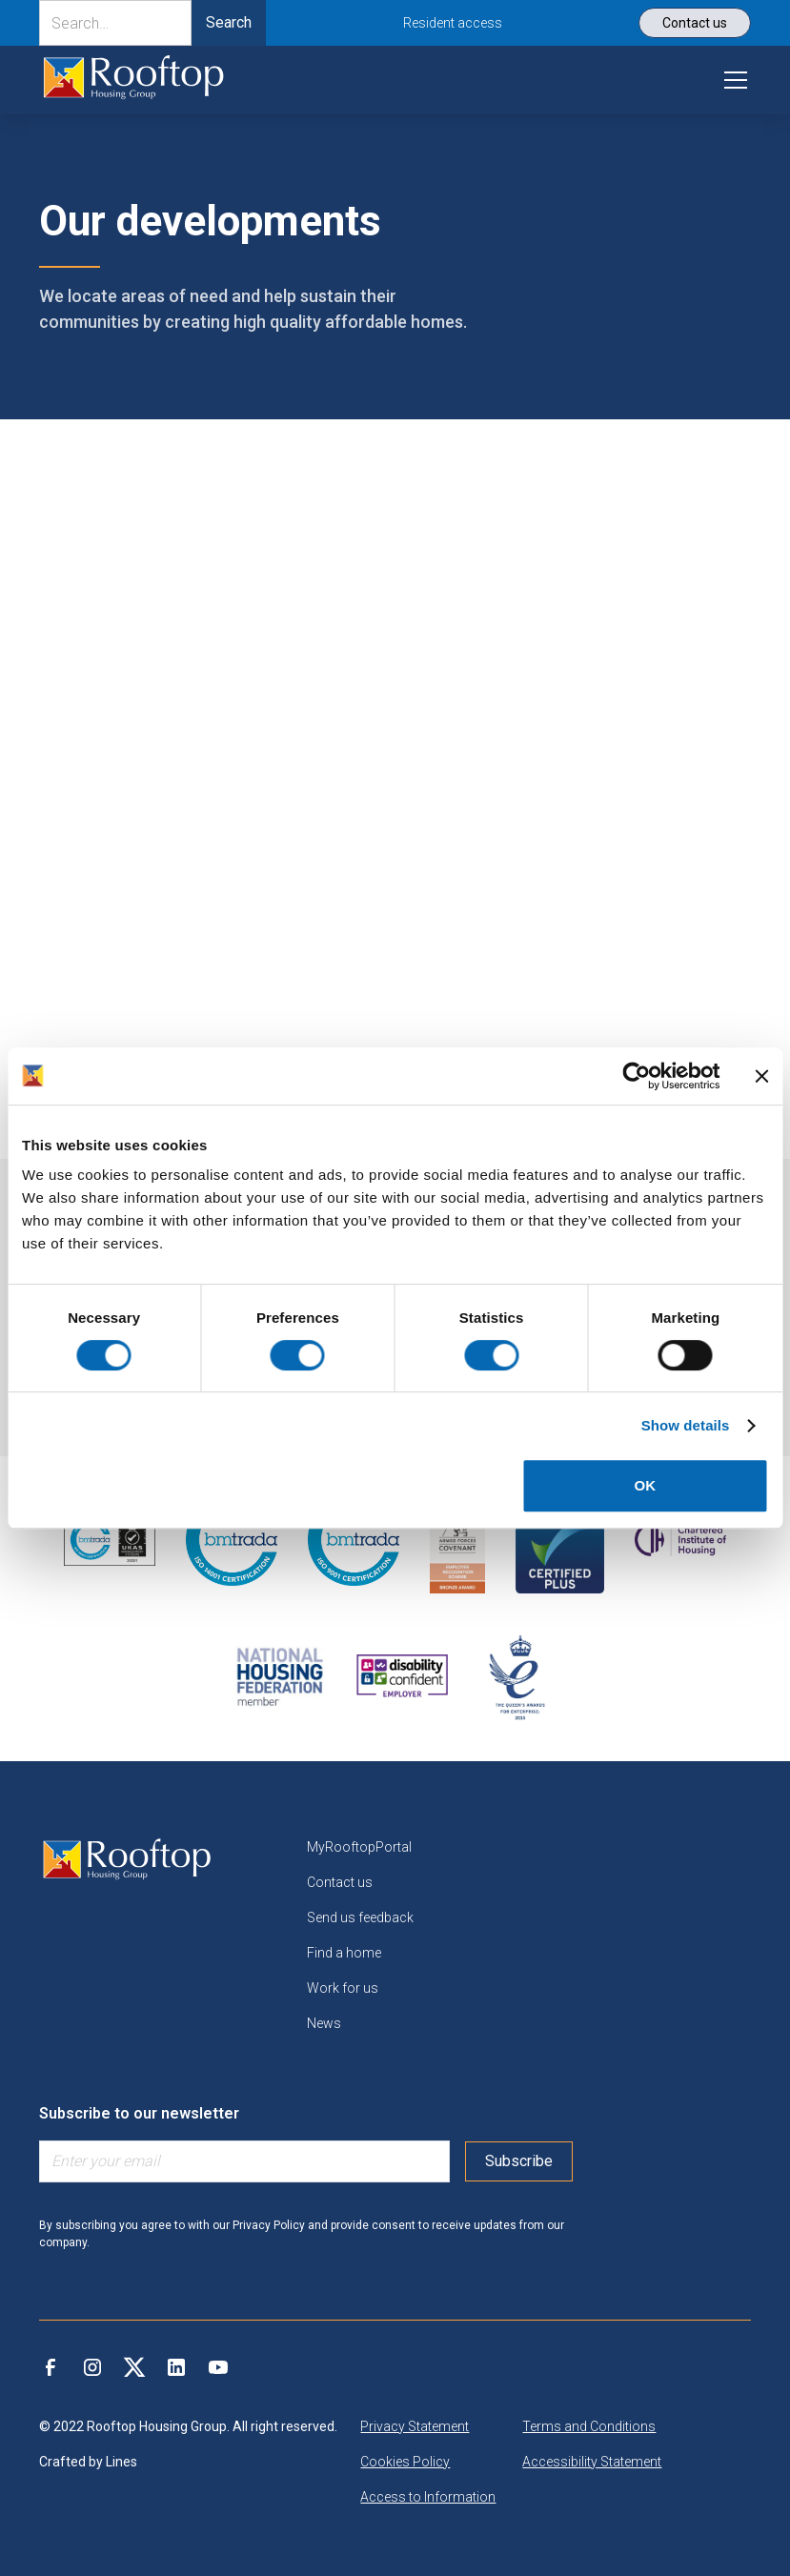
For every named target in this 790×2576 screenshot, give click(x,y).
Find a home (344, 1952)
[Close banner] (761, 1076)
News (324, 2023)
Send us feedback (360, 1917)
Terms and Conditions (589, 2426)
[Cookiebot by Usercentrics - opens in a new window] (636, 1076)
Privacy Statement (414, 2426)
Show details (685, 1425)
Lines (121, 2461)
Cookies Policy (405, 2461)
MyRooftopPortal (359, 1847)
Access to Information (428, 2497)
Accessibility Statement (591, 2461)
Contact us (340, 1882)
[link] (133, 80)
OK (646, 1485)
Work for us (342, 1988)
